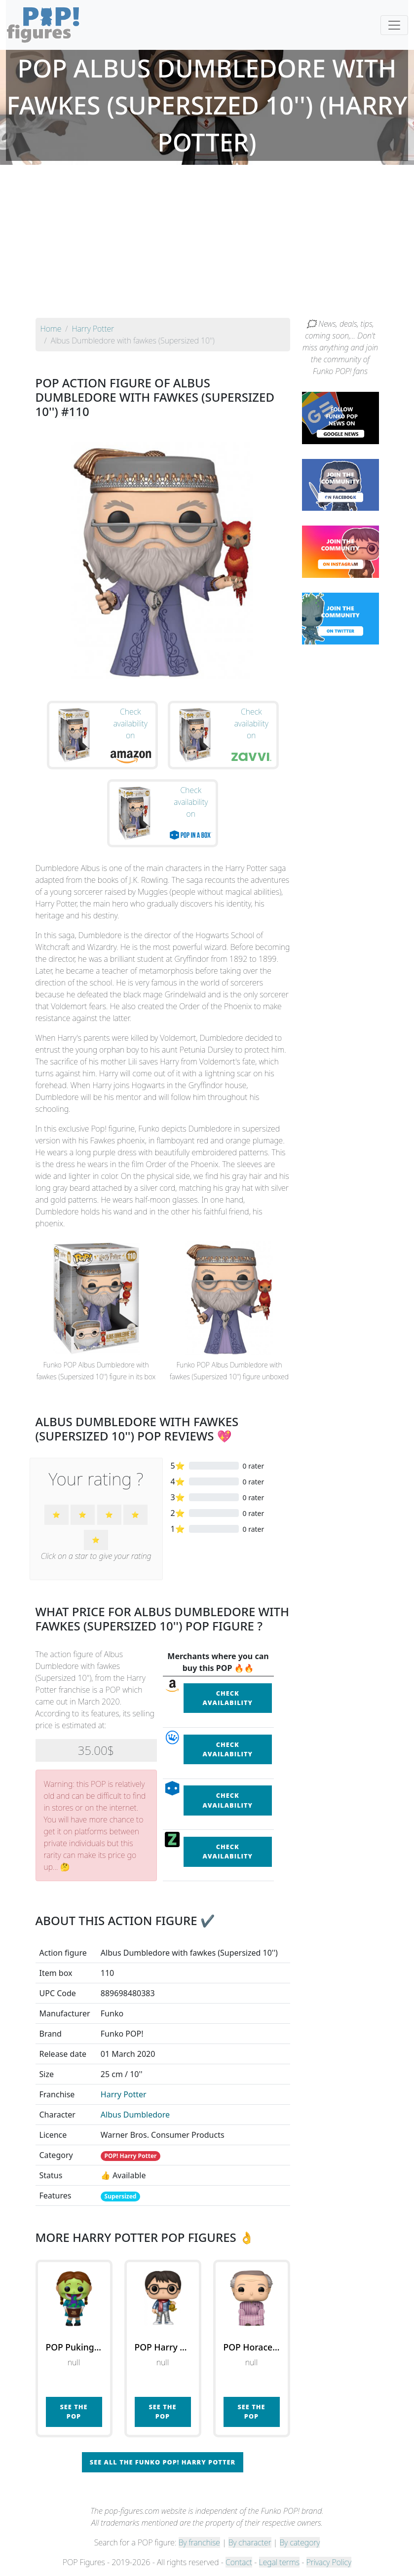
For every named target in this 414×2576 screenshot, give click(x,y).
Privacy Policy (329, 2562)
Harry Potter (124, 2094)
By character (249, 2542)
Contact (239, 2562)
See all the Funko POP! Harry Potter (162, 2462)
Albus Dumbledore (135, 2114)
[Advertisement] (207, 244)
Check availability (227, 1698)
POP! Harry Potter (131, 2156)
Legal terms (279, 2562)
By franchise (199, 2542)
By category (300, 2542)
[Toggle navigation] (394, 25)
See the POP (73, 2411)
